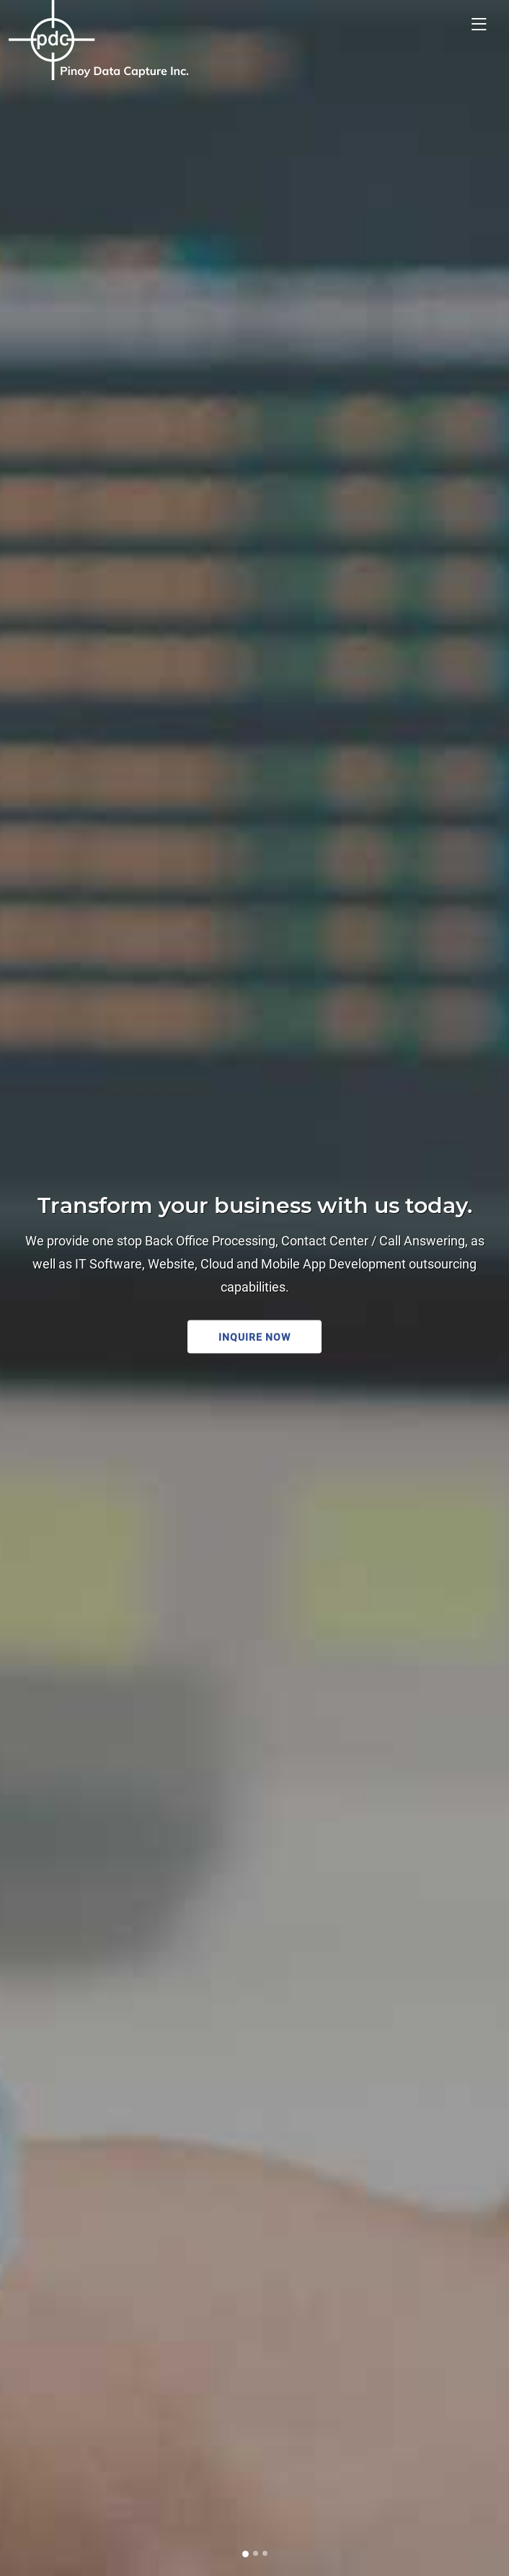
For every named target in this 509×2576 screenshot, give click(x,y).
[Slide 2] (255, 2553)
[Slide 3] (264, 2553)
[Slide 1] (245, 2554)
